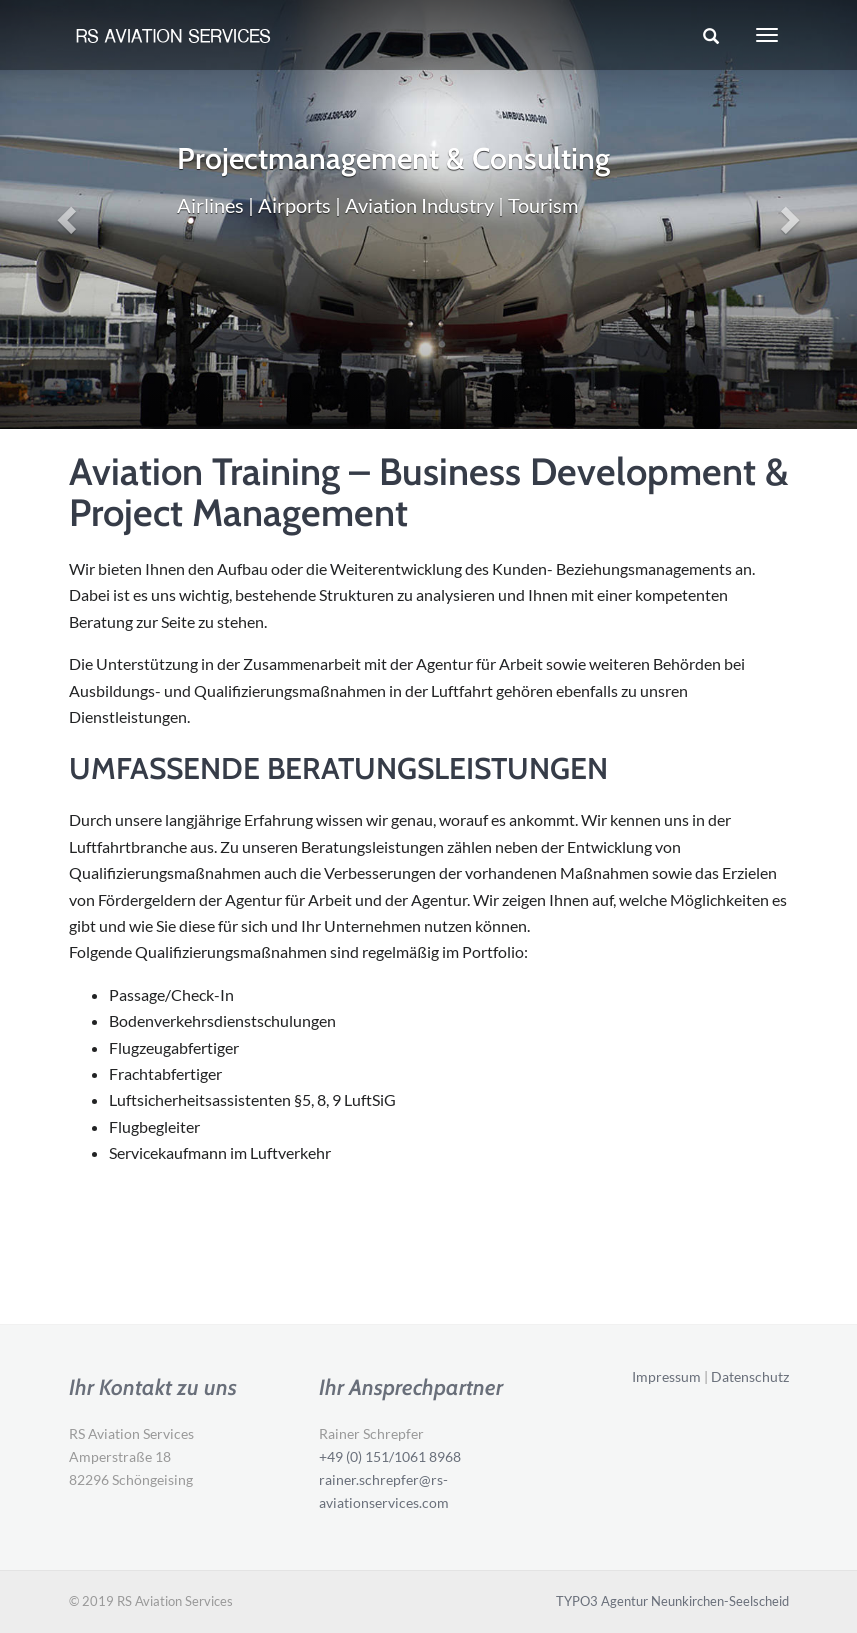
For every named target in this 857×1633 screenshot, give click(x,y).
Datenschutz (750, 1376)
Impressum (666, 1376)
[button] (64, 214)
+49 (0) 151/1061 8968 (390, 1456)
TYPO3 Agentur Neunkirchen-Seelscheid (672, 1601)
